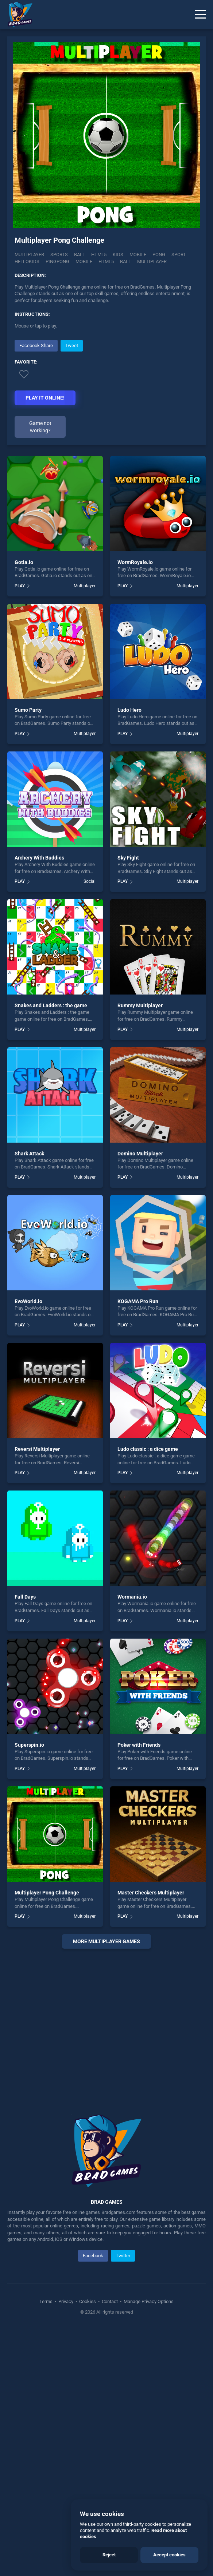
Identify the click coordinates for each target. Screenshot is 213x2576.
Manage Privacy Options (148, 2301)
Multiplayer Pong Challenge (47, 1893)
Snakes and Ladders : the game (51, 1005)
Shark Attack (29, 1153)
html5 (106, 261)
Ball (79, 254)
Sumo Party (28, 710)
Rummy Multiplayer (140, 1005)
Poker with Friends (138, 1745)
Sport (178, 254)
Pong (158, 254)
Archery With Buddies (39, 858)
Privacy (65, 2301)
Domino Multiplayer (140, 1153)
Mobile (137, 254)
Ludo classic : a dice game (147, 1449)
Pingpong (57, 261)
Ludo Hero (129, 710)
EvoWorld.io (28, 1301)
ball (125, 261)
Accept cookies (169, 2554)
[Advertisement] (106, 2022)
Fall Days (25, 1597)
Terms (46, 2301)
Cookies (87, 2301)
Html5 (98, 254)
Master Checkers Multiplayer (150, 1893)
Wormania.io (132, 1597)
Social (90, 881)
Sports (59, 254)
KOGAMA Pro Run (137, 1301)
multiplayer (152, 261)
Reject (109, 2554)
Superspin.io (29, 1745)
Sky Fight (128, 858)
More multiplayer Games (106, 1941)
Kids (118, 254)
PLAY (20, 585)
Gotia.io (24, 562)
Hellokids (27, 261)
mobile (83, 261)
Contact (110, 2301)
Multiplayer (29, 254)
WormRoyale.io (135, 562)
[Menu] (200, 14)
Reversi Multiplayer (37, 1449)
